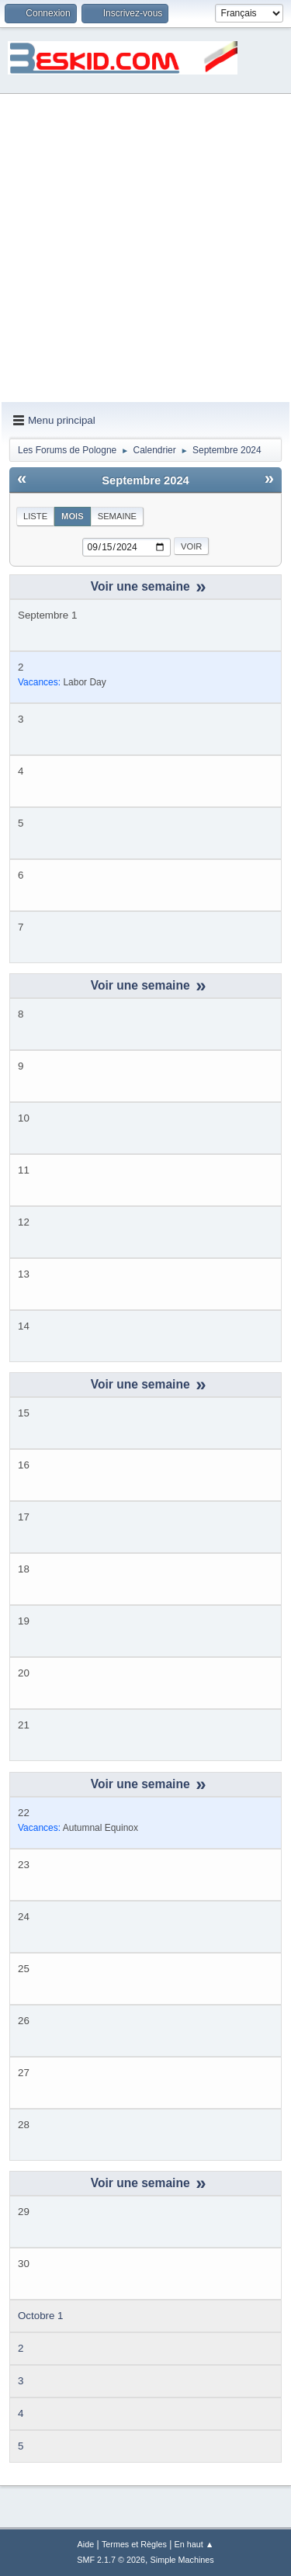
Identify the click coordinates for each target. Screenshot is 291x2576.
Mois (72, 516)
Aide (86, 2544)
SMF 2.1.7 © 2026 (111, 2559)
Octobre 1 (41, 2315)
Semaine (117, 516)
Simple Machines (182, 2559)
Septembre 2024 (145, 480)
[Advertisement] (145, 248)
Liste (35, 516)
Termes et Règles (134, 2544)
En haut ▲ (194, 2544)
